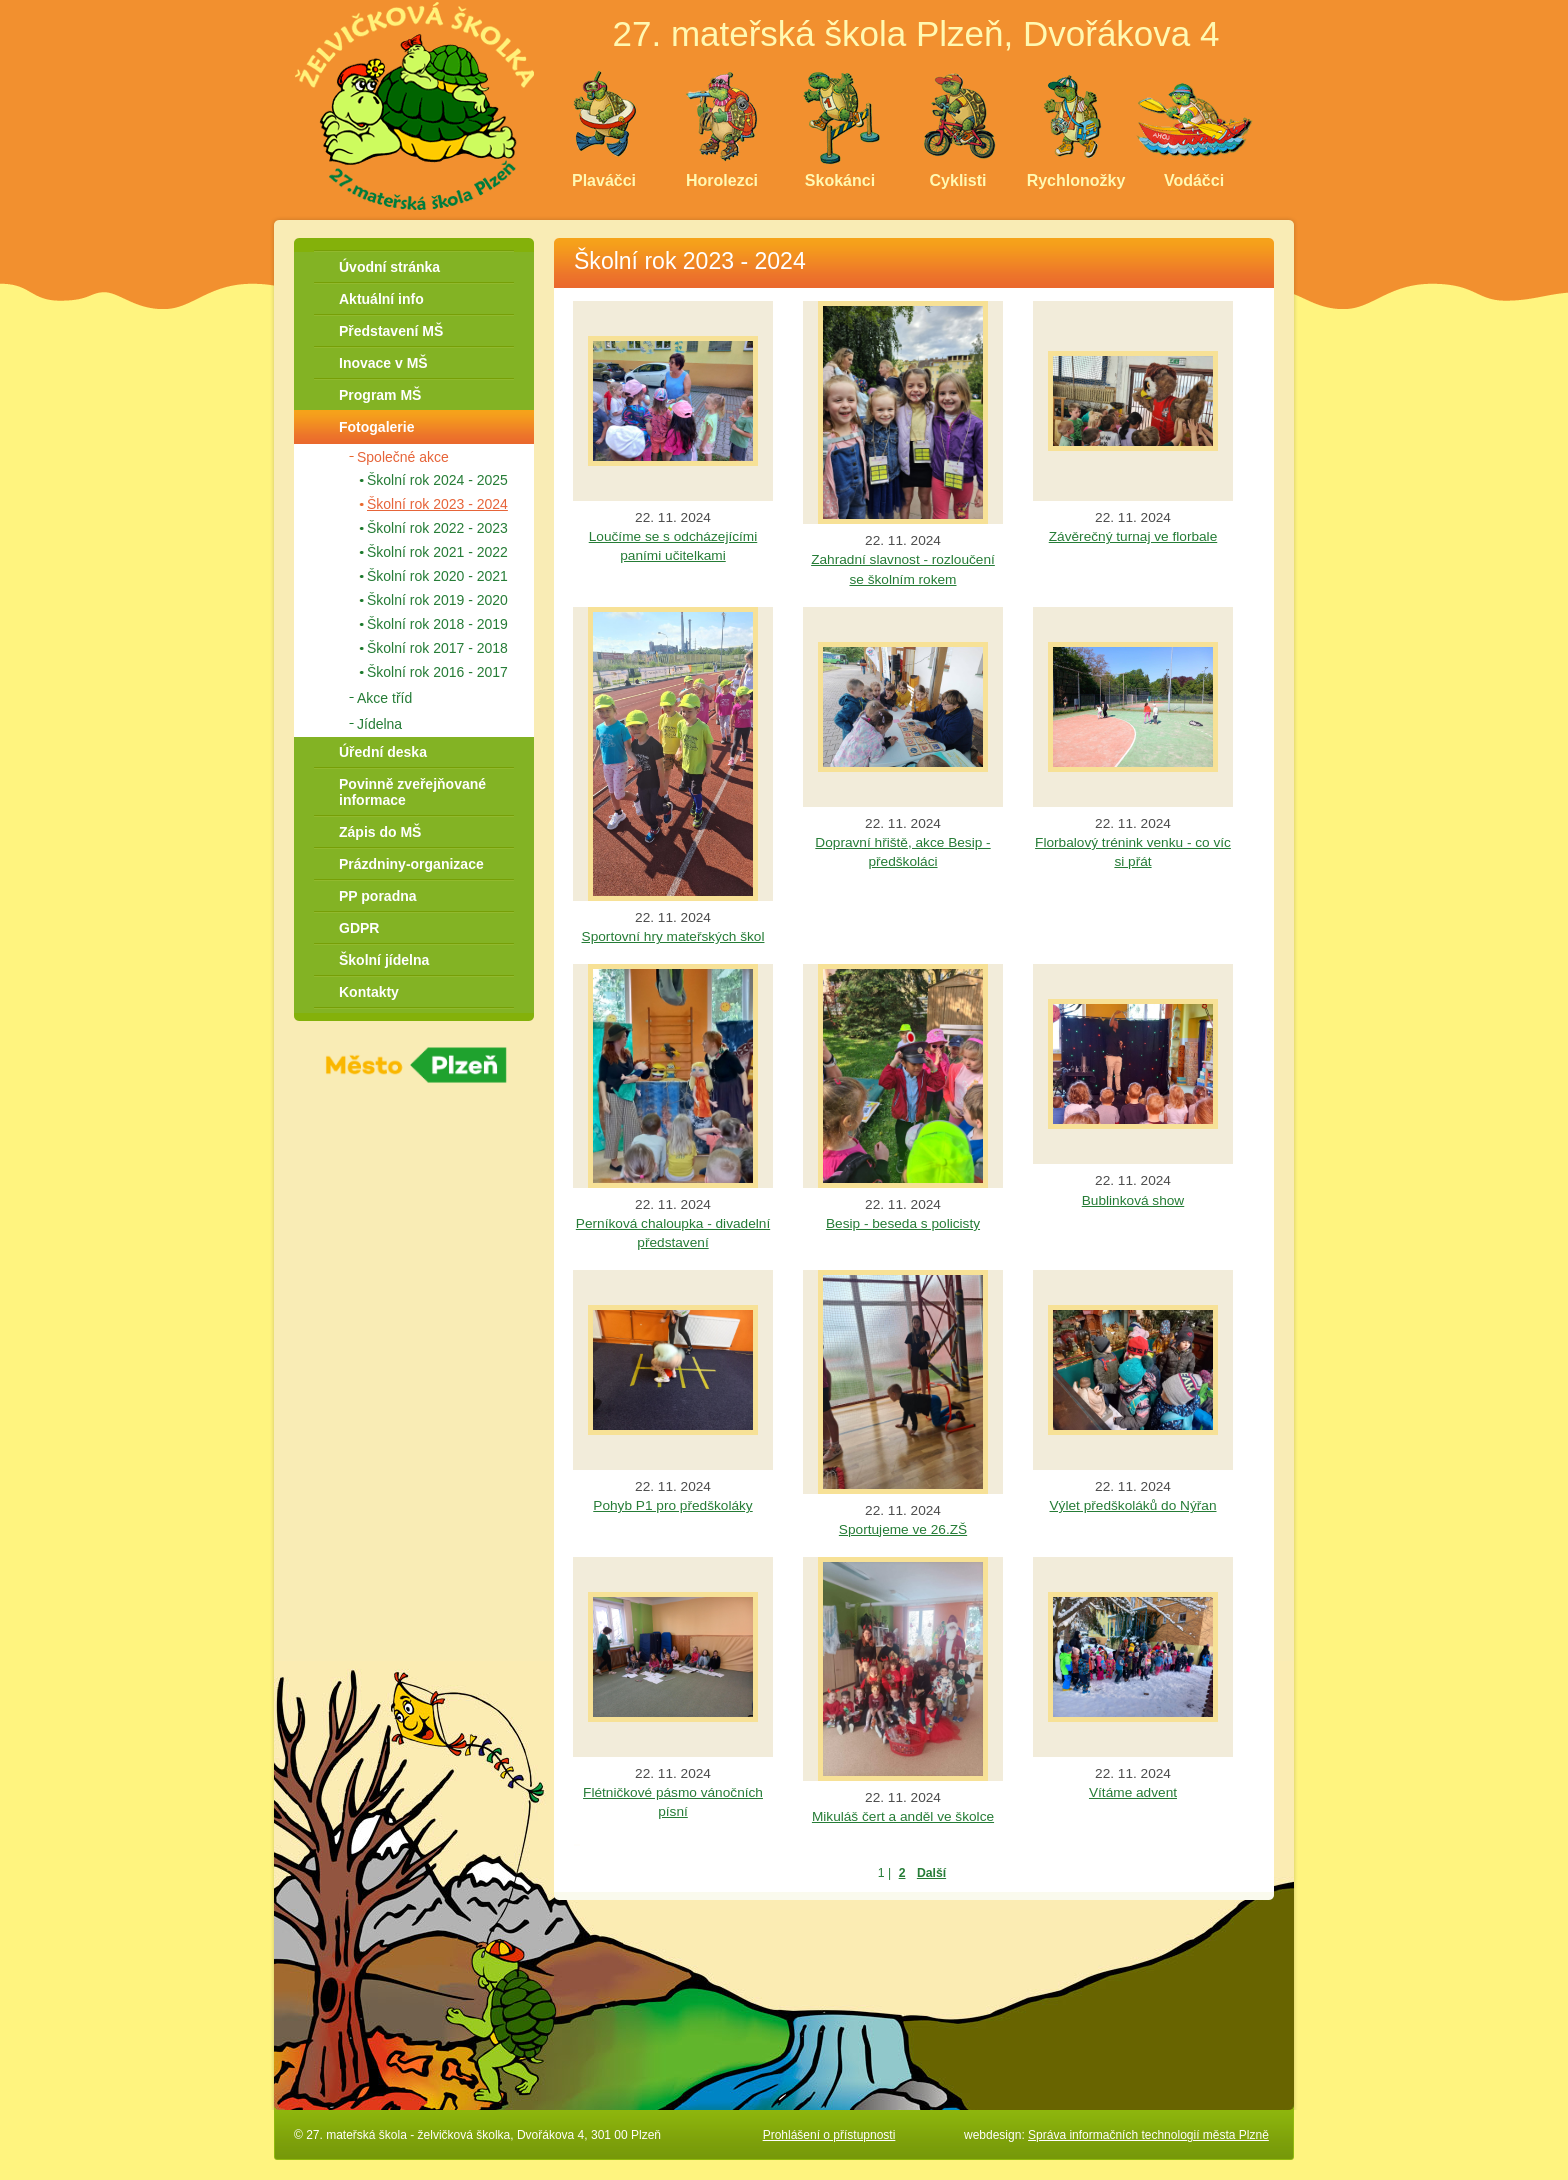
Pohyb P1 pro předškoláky (672, 1505)
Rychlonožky (1076, 180)
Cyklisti (958, 180)
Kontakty (369, 992)
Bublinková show (1133, 1200)
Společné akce (403, 457)
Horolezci (722, 180)
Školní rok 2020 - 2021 (437, 576)
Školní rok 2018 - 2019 (437, 624)
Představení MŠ (391, 331)
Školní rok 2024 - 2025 (437, 480)
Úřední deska (383, 752)
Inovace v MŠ (383, 363)
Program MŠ (380, 395)
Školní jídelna (384, 960)
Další (931, 1873)
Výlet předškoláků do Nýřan (1133, 1505)
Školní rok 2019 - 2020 (437, 600)
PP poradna (378, 896)
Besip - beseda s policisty (903, 1223)
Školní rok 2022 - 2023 (437, 528)
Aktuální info (381, 299)
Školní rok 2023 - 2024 (437, 504)
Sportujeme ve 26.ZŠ (903, 1529)
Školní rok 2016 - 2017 (437, 672)
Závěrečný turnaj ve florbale (1133, 536)
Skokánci (840, 180)
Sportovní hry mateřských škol (673, 936)
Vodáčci (1194, 180)
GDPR (359, 928)
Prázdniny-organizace (411, 864)
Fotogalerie (376, 427)
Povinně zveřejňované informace (412, 792)
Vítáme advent (1133, 1792)
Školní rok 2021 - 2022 (437, 552)
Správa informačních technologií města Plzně (1148, 2135)
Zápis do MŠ (380, 832)
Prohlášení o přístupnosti (829, 2135)
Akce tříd (384, 698)
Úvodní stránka (389, 267)
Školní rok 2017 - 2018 (437, 648)
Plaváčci (604, 180)
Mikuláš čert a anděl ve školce (903, 1816)
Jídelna (379, 724)
